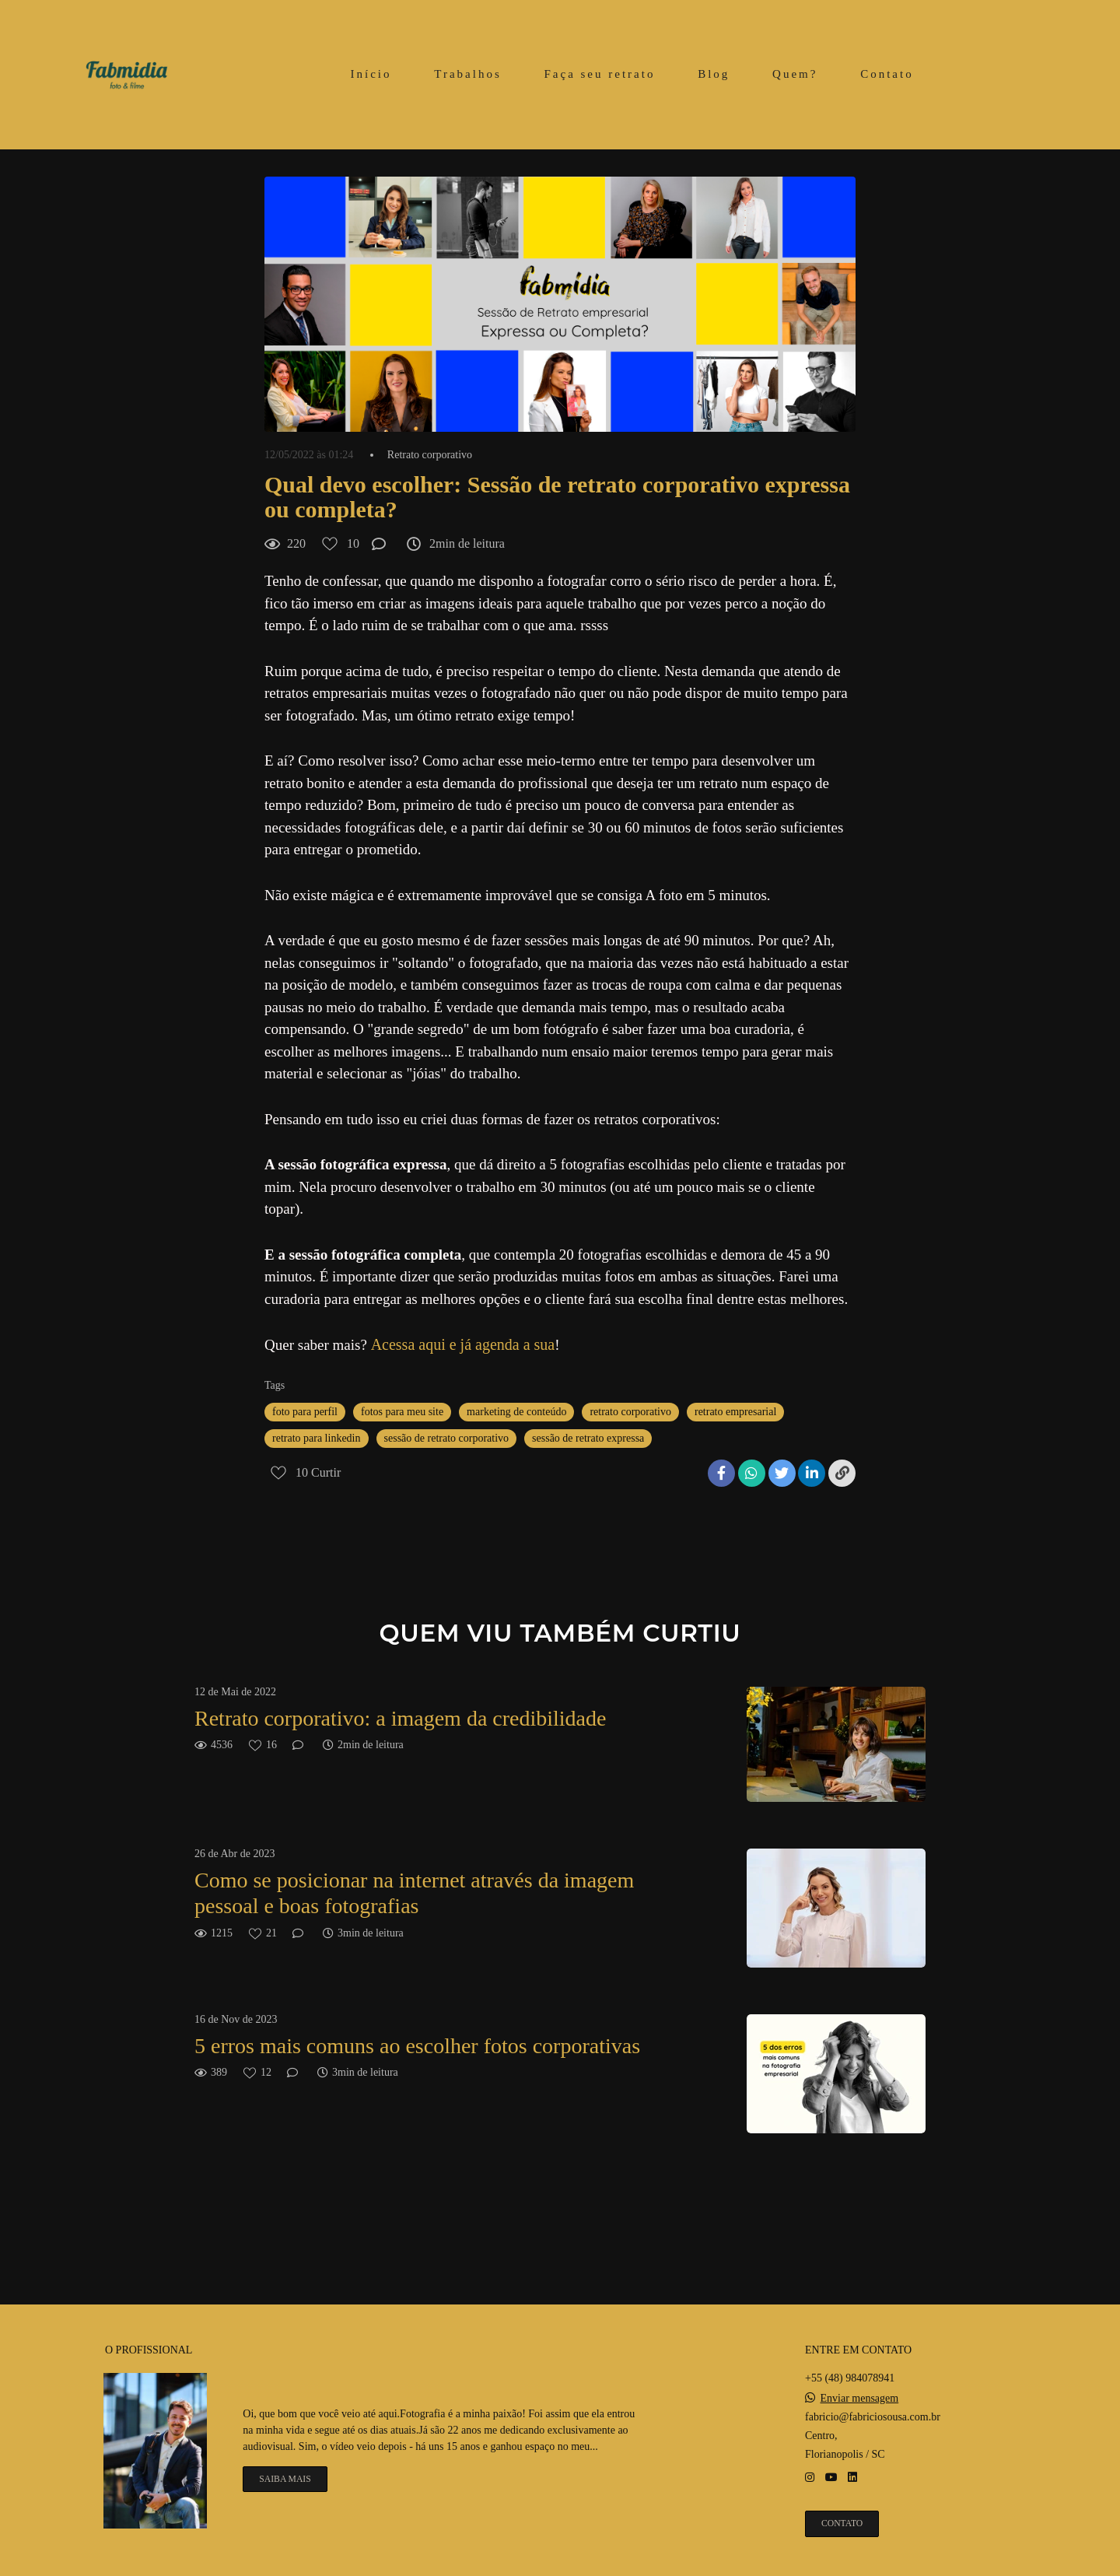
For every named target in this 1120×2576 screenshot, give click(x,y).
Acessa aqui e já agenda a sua (463, 1344)
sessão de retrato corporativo (446, 1438)
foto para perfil (305, 1412)
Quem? (794, 74)
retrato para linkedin (316, 1438)
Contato (887, 74)
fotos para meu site (402, 1412)
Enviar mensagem (860, 2398)
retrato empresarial (735, 1412)
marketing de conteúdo (516, 1412)
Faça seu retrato (599, 74)
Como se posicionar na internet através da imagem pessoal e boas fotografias (414, 1893)
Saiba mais (284, 2479)
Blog (714, 74)
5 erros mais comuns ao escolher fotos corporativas (417, 2046)
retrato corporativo (630, 1412)
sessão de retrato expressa (588, 1438)
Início (371, 74)
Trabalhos (467, 74)
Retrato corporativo (429, 455)
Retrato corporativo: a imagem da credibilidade (400, 1718)
